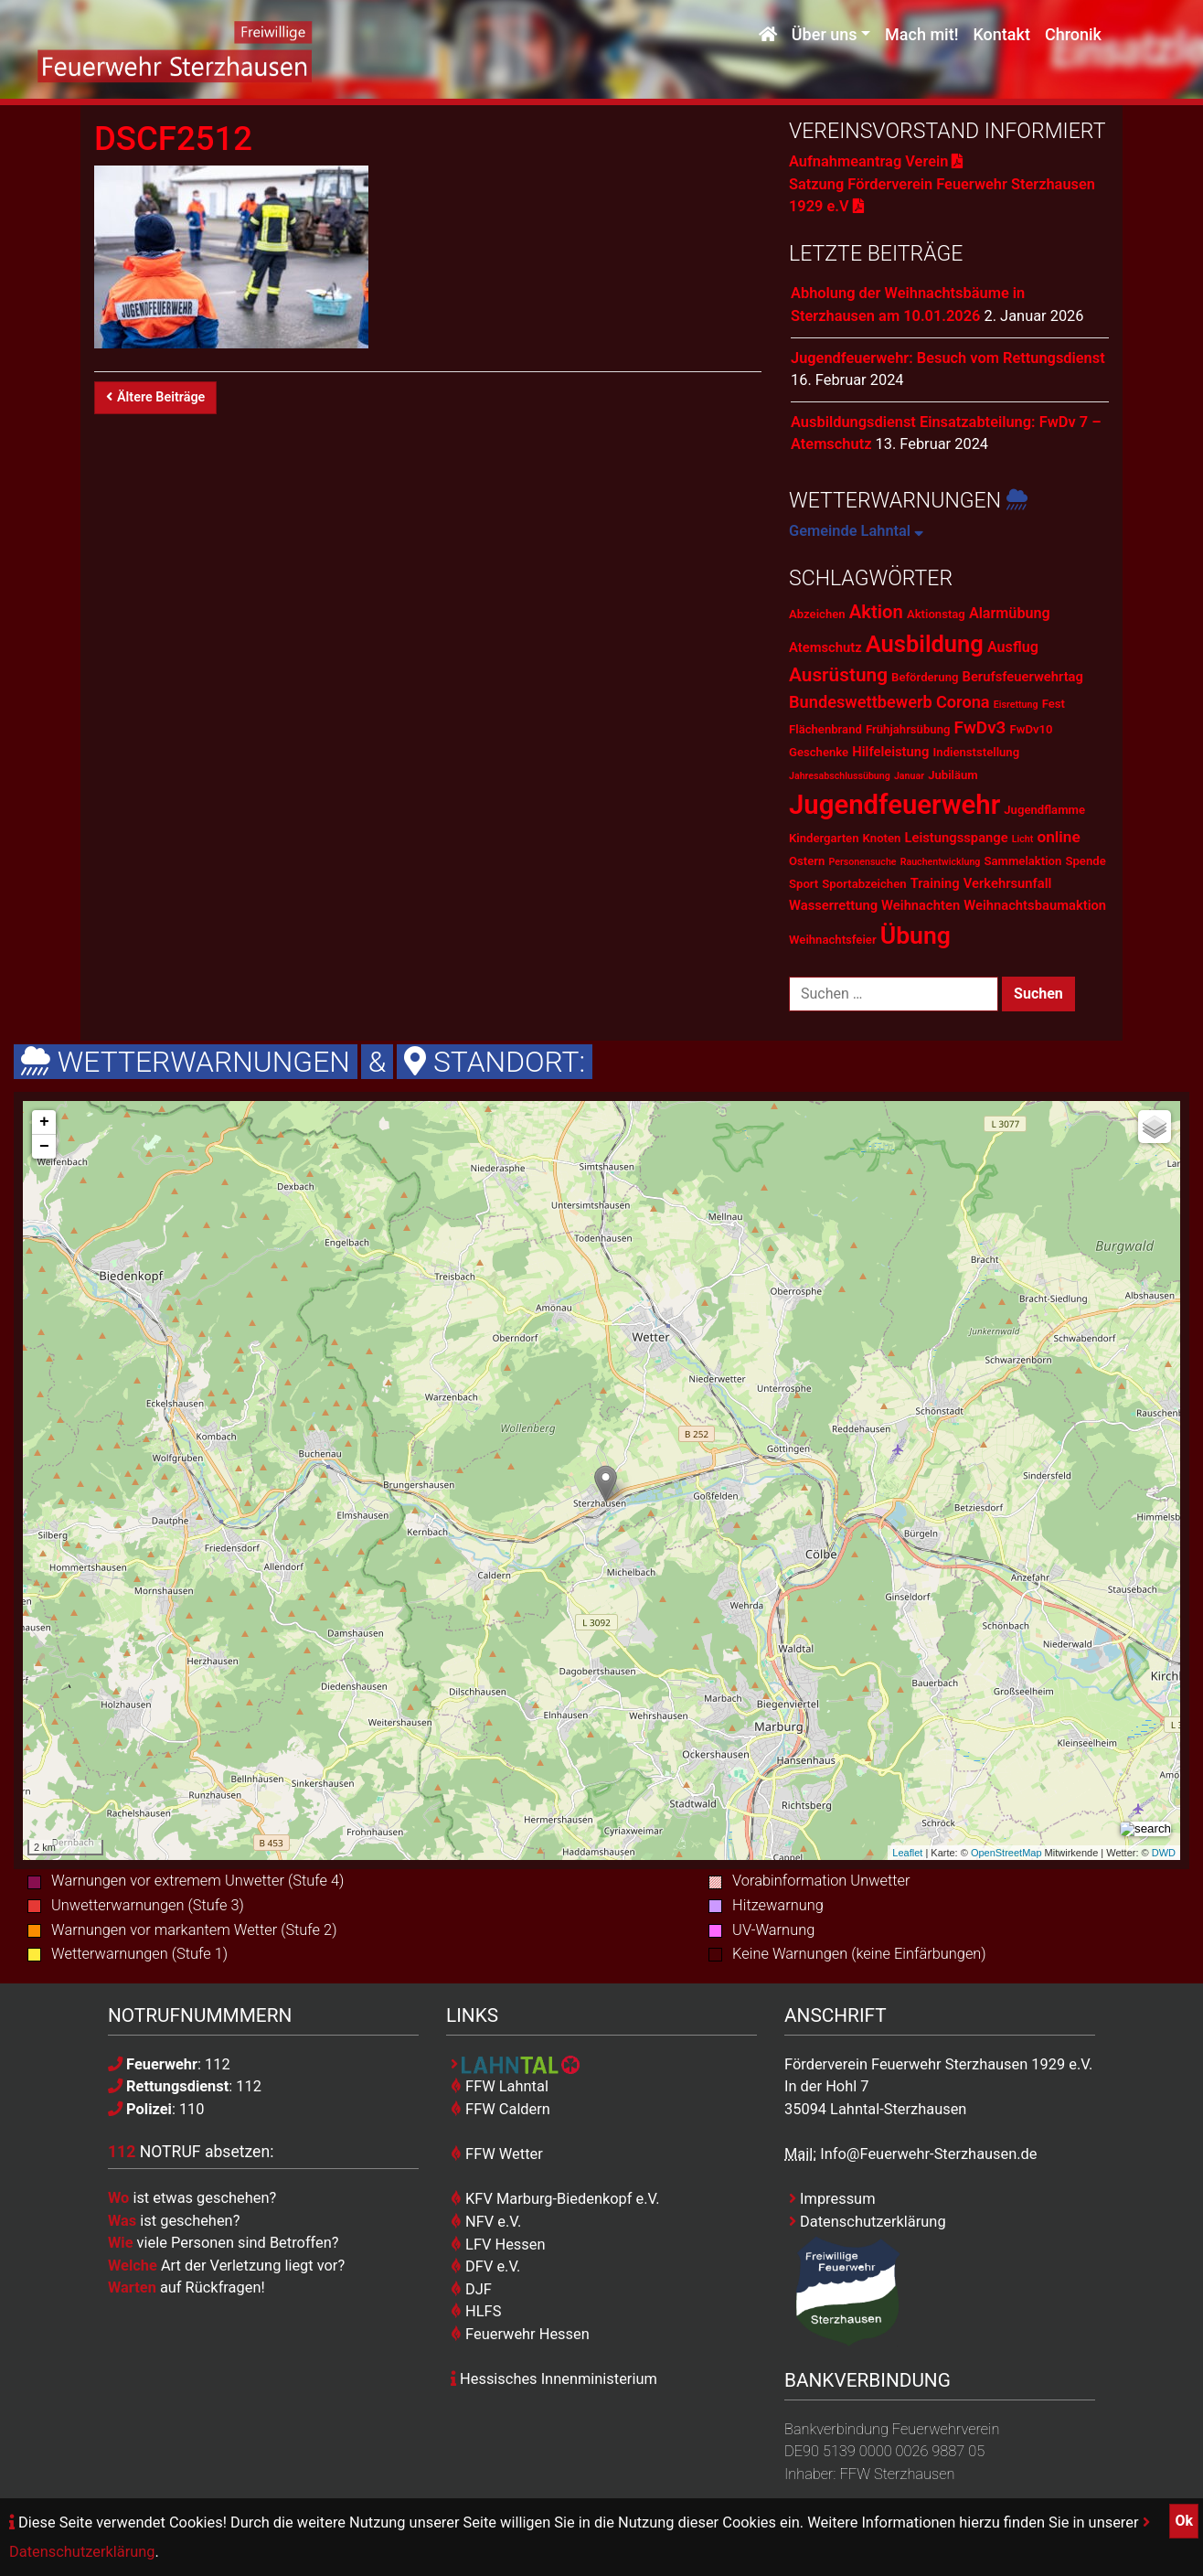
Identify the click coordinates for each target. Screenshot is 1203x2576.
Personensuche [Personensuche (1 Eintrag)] (862, 862)
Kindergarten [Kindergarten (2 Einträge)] (823, 838)
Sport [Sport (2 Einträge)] (803, 884)
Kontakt (1001, 34)
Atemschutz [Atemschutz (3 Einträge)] (825, 647)
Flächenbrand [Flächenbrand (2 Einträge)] (825, 729)
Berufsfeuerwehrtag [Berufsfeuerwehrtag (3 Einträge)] (1023, 676)
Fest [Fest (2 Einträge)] (1053, 704)
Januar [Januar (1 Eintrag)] (909, 776)
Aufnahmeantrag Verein (876, 161)
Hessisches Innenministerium (554, 2379)
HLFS (476, 2311)
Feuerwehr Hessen (520, 2334)
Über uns (824, 34)
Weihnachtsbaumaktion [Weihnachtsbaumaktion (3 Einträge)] (1034, 905)
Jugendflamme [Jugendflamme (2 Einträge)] (1044, 810)
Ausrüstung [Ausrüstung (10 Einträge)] (838, 675)
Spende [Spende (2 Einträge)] (1085, 861)
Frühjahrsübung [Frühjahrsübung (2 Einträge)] (908, 729)
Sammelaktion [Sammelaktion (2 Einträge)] (1022, 861)
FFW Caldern (500, 2109)
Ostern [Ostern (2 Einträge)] (807, 861)
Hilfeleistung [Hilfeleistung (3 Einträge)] (890, 751)
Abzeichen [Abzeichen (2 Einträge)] (817, 614)
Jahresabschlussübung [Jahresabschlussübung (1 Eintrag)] (839, 776)
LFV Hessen (498, 2244)
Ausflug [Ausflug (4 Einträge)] (1012, 647)
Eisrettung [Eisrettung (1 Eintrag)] (1016, 705)
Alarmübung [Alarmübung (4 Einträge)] (1009, 613)
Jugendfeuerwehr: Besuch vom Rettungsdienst (948, 358)
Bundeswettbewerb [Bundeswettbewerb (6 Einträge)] (860, 701)
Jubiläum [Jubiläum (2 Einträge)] (953, 775)
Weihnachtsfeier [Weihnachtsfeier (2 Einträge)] (833, 939)
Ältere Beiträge (155, 397)
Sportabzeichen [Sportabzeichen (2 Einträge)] (864, 884)
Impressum (832, 2198)
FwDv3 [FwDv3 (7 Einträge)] (980, 727)
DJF (471, 2289)
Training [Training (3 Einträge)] (935, 883)
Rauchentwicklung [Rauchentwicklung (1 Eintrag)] (940, 862)
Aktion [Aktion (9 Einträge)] (876, 612)
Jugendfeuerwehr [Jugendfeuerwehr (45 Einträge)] (894, 804)
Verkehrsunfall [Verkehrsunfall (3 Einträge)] (1007, 883)
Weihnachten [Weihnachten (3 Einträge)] (920, 905)
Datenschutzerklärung (867, 2221)
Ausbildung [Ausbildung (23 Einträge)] (925, 643)
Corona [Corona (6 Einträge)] (963, 701)
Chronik (1073, 34)
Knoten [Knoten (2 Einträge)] (882, 838)
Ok (1184, 2520)
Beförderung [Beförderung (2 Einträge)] (924, 677)
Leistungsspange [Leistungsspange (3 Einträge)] (955, 837)
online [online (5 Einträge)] (1058, 837)
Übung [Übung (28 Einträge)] (915, 935)
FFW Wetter (497, 2154)
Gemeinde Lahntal (856, 531)
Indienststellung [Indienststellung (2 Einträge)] (976, 752)
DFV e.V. (485, 2266)
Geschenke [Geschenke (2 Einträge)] (818, 752)
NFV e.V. (486, 2221)
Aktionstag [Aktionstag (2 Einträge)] (936, 614)
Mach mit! (921, 34)
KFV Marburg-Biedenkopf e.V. (555, 2198)
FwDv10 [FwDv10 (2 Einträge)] (1031, 729)
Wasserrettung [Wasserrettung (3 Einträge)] (833, 905)
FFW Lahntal (499, 2086)
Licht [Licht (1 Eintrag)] (1023, 839)
